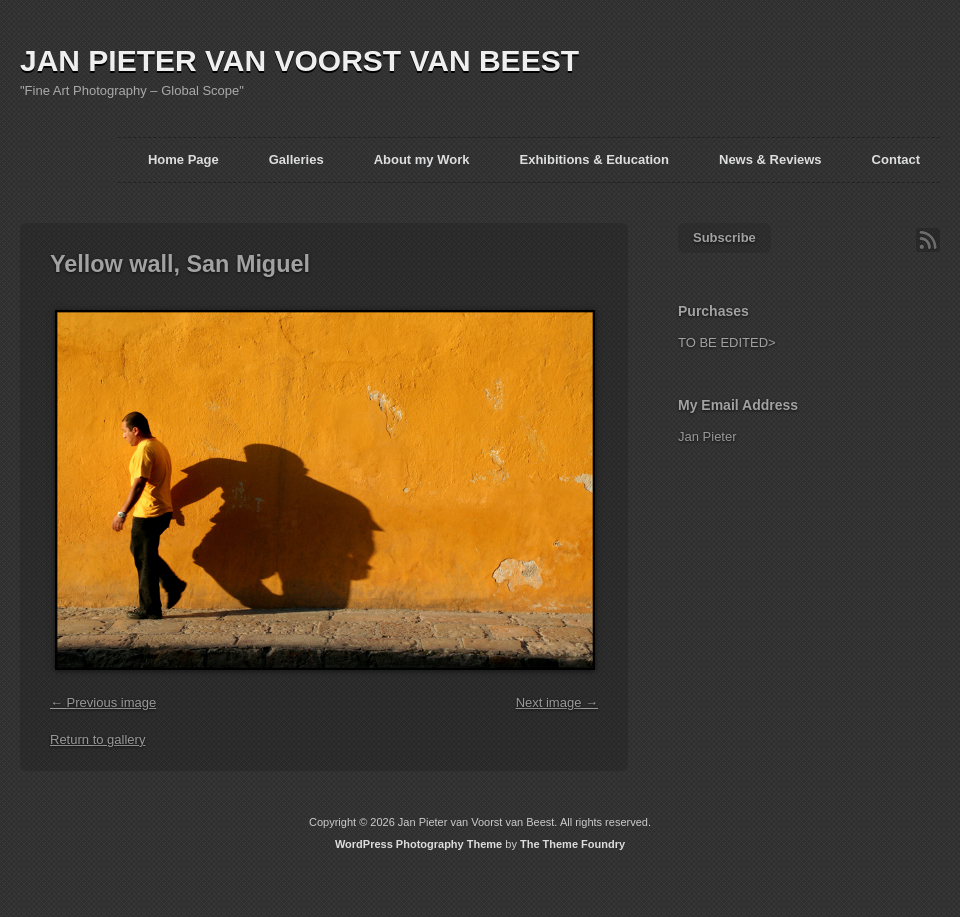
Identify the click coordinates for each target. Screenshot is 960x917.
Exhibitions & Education (594, 159)
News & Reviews (770, 159)
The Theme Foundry (572, 844)
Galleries (296, 159)
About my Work (422, 159)
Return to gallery (97, 739)
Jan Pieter (707, 436)
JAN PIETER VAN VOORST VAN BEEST (299, 60)
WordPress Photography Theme (418, 844)
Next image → (557, 702)
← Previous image (103, 702)
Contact (896, 159)
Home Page (183, 159)
